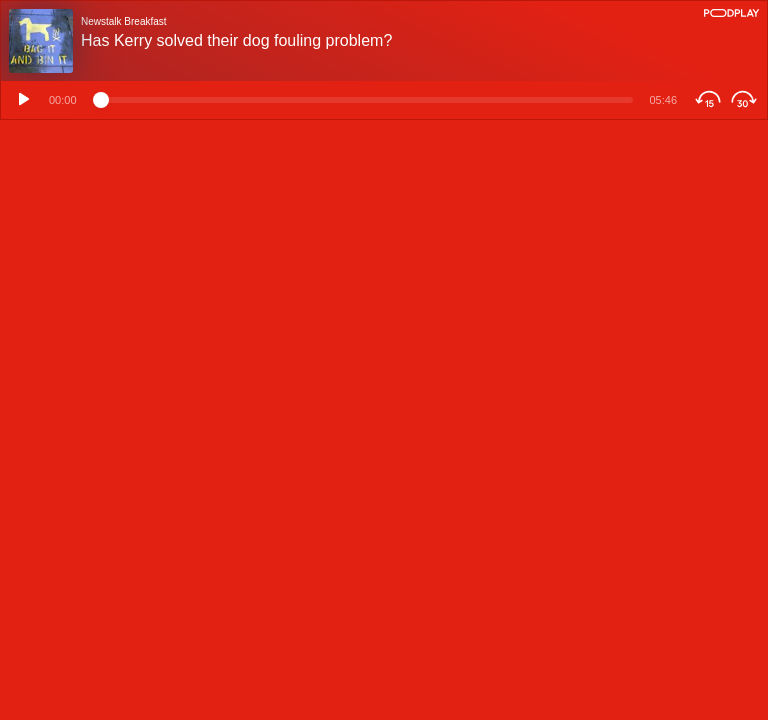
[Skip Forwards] (746, 100)
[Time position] (363, 100)
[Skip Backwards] (705, 100)
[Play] (21, 100)
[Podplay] (731, 13)
